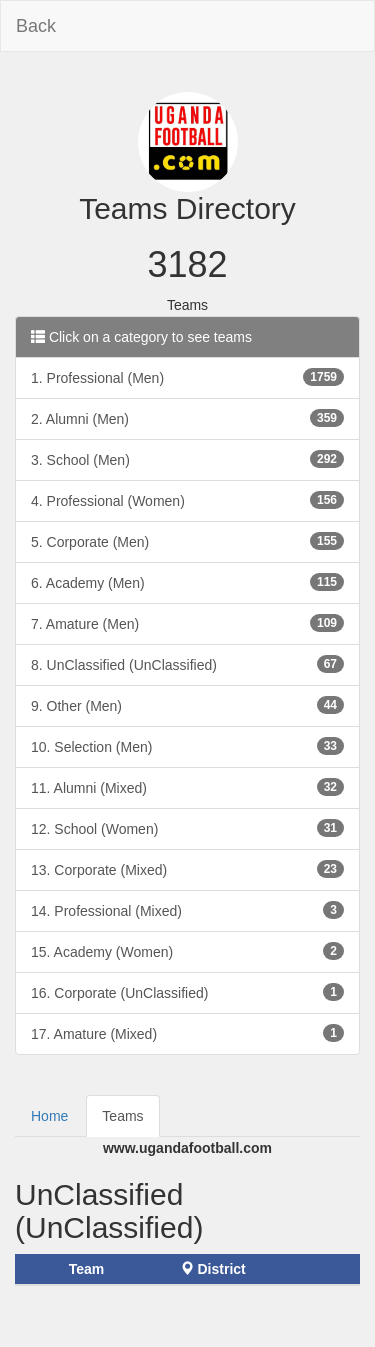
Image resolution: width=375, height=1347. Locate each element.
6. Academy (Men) (187, 582)
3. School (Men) (187, 459)
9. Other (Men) (187, 705)
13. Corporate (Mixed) (187, 869)
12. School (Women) (187, 828)
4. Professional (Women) (187, 500)
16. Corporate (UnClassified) (187, 992)
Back (36, 26)
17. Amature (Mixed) (187, 1033)
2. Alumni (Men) (187, 418)
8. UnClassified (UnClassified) (187, 664)
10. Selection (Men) (187, 746)
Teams (122, 1116)
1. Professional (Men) (187, 377)
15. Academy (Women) (187, 951)
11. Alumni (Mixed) (187, 787)
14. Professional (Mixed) (187, 910)
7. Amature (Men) (187, 623)
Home (49, 1116)
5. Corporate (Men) (187, 541)
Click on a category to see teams (141, 337)
